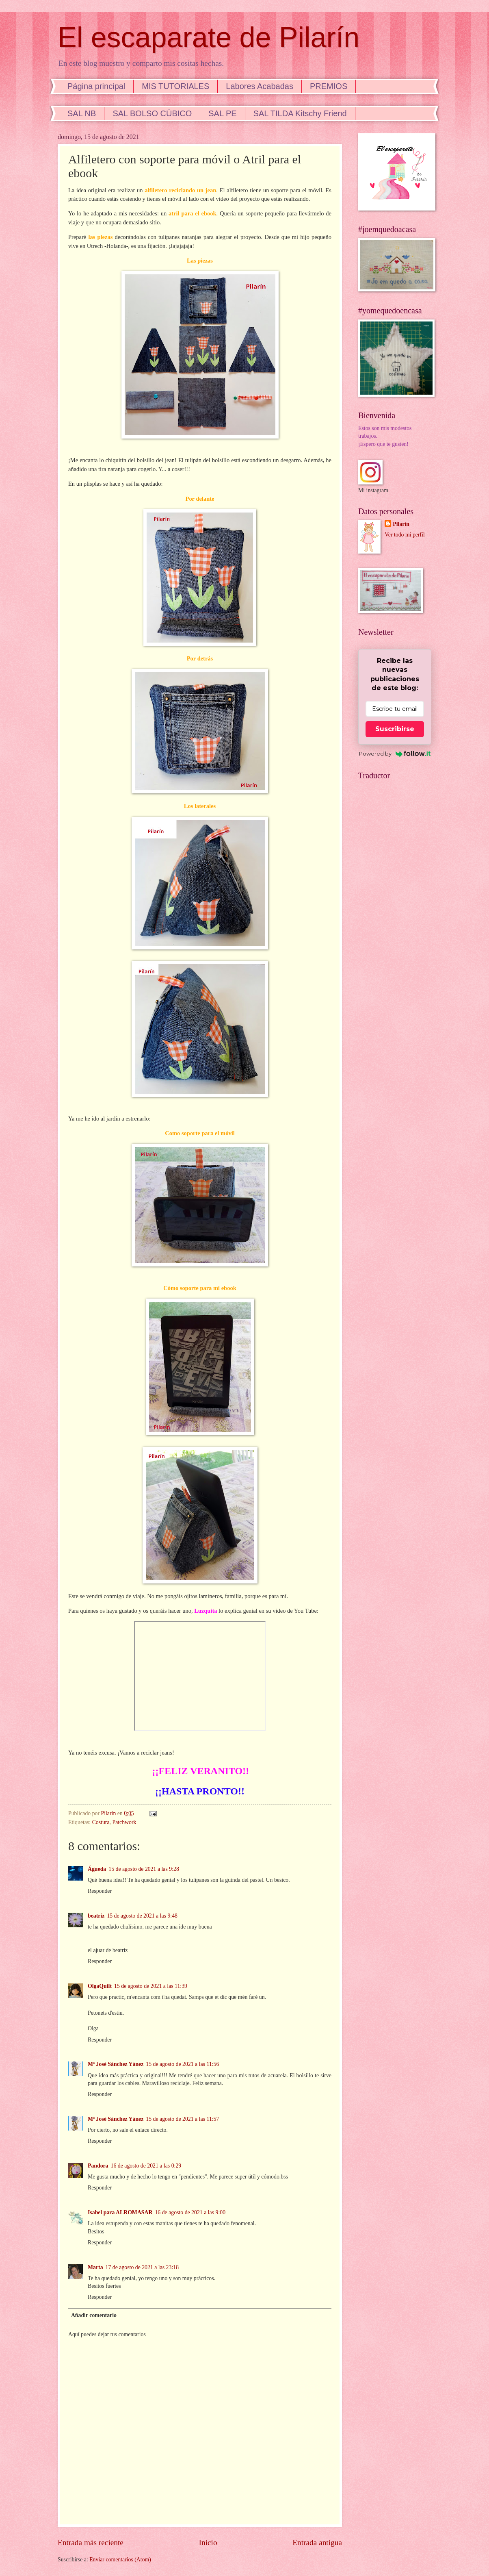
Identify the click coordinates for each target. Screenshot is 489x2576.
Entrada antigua (317, 2542)
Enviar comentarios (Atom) (120, 2559)
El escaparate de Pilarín (208, 37)
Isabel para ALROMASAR (120, 2212)
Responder (100, 1891)
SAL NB (81, 113)
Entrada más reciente (90, 2542)
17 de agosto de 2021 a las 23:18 (142, 2267)
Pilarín (401, 524)
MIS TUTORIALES (175, 86)
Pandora (98, 2166)
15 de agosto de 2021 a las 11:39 (150, 1986)
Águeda (97, 1869)
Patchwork (124, 1822)
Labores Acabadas (259, 86)
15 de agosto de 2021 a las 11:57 (182, 2119)
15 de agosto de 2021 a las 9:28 (143, 1869)
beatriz (96, 1916)
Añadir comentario (94, 2315)
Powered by (395, 753)
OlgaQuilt (100, 1986)
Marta (95, 2267)
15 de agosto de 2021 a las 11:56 (182, 2064)
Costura (101, 1822)
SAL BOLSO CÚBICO (152, 113)
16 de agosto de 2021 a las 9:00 (190, 2212)
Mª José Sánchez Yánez (115, 2064)
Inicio (208, 2542)
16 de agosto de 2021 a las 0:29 (146, 2166)
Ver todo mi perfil (404, 535)
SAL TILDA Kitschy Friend (300, 113)
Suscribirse (394, 729)
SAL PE (222, 113)
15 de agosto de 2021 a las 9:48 (142, 1916)
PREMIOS (328, 86)
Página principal (96, 86)
